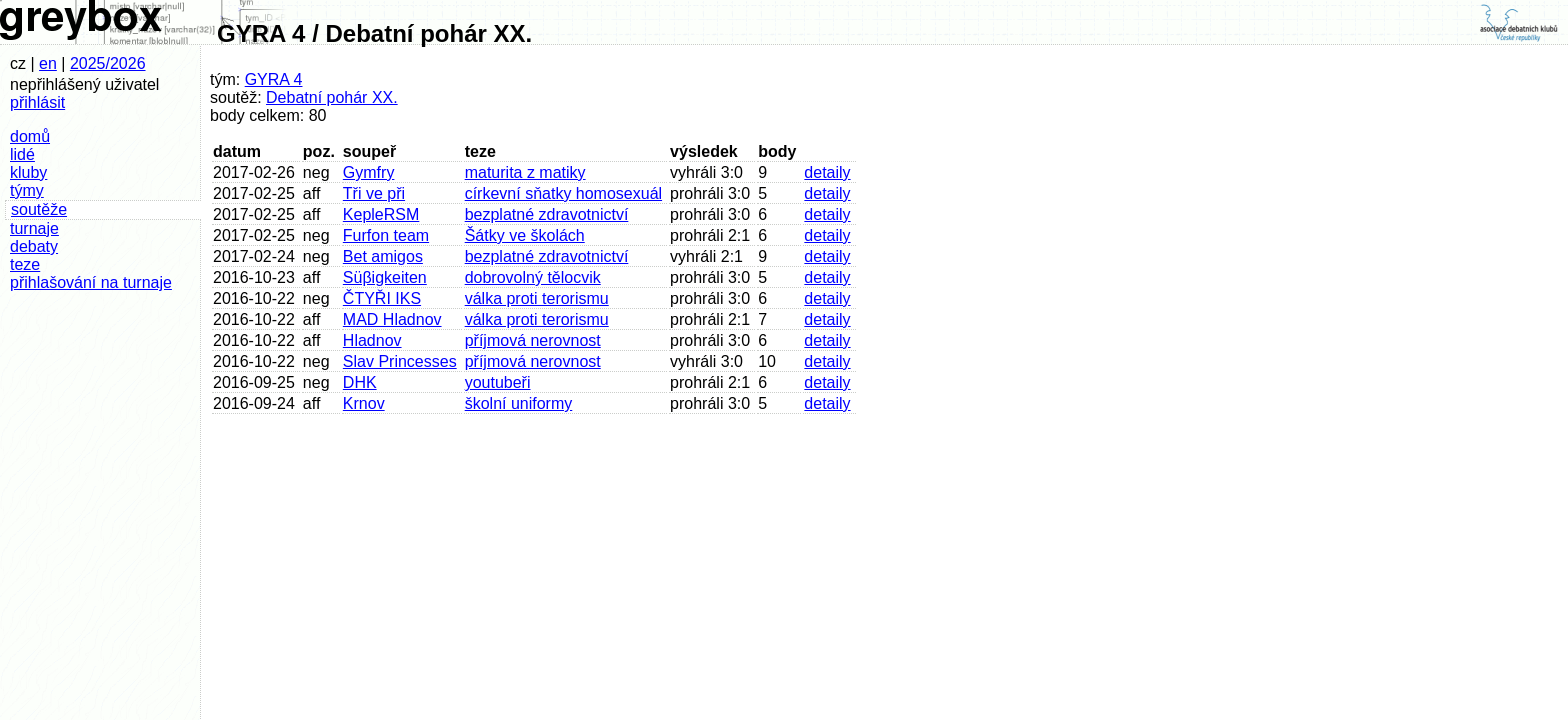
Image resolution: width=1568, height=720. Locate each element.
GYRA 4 (274, 79)
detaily (827, 172)
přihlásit (37, 102)
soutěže (39, 209)
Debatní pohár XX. (332, 97)
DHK (360, 382)
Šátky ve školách (525, 235)
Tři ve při (374, 193)
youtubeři (498, 382)
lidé (22, 154)
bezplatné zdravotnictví (547, 214)
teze (25, 264)
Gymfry (369, 172)
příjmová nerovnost (533, 340)
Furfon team (386, 235)
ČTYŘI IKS (382, 298)
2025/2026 (108, 63)
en (48, 63)
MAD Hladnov (392, 319)
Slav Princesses (400, 361)
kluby (28, 172)
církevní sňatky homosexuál (563, 193)
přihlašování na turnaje (91, 282)
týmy (27, 190)
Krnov (364, 403)
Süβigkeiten (385, 277)
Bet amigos (383, 256)
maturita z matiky (525, 172)
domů (30, 136)
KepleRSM (381, 214)
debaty (34, 246)
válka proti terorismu (537, 298)
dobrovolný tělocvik (533, 277)
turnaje (34, 228)
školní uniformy (519, 403)
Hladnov (372, 340)
